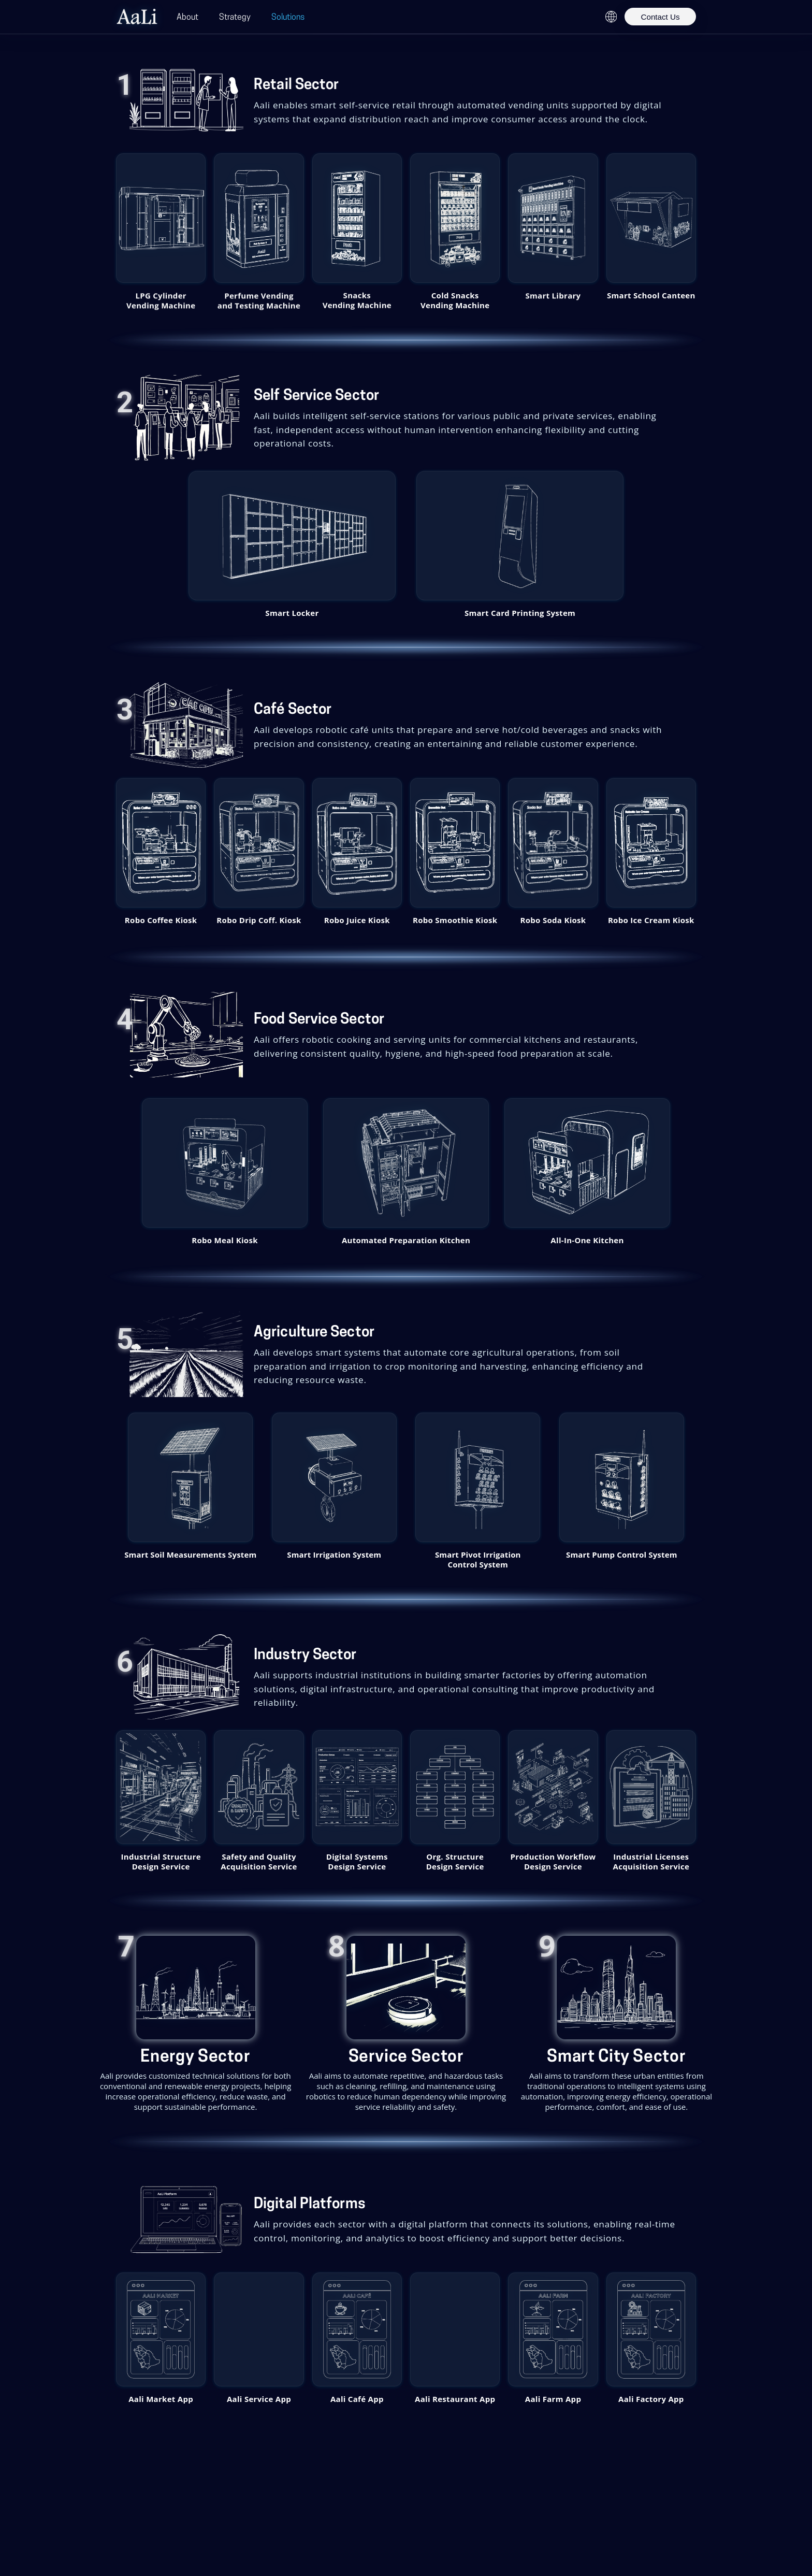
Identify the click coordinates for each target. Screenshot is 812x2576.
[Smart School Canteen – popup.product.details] (651, 218)
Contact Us (660, 16)
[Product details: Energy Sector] (195, 2024)
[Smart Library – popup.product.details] (553, 218)
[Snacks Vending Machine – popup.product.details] (357, 218)
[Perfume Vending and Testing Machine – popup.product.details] (258, 218)
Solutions (287, 17)
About (187, 17)
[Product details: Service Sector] (406, 2024)
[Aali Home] (137, 16)
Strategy (235, 17)
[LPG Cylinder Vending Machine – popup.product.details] (161, 218)
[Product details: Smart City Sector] (616, 2024)
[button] (293, 538)
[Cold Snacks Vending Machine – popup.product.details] (455, 218)
